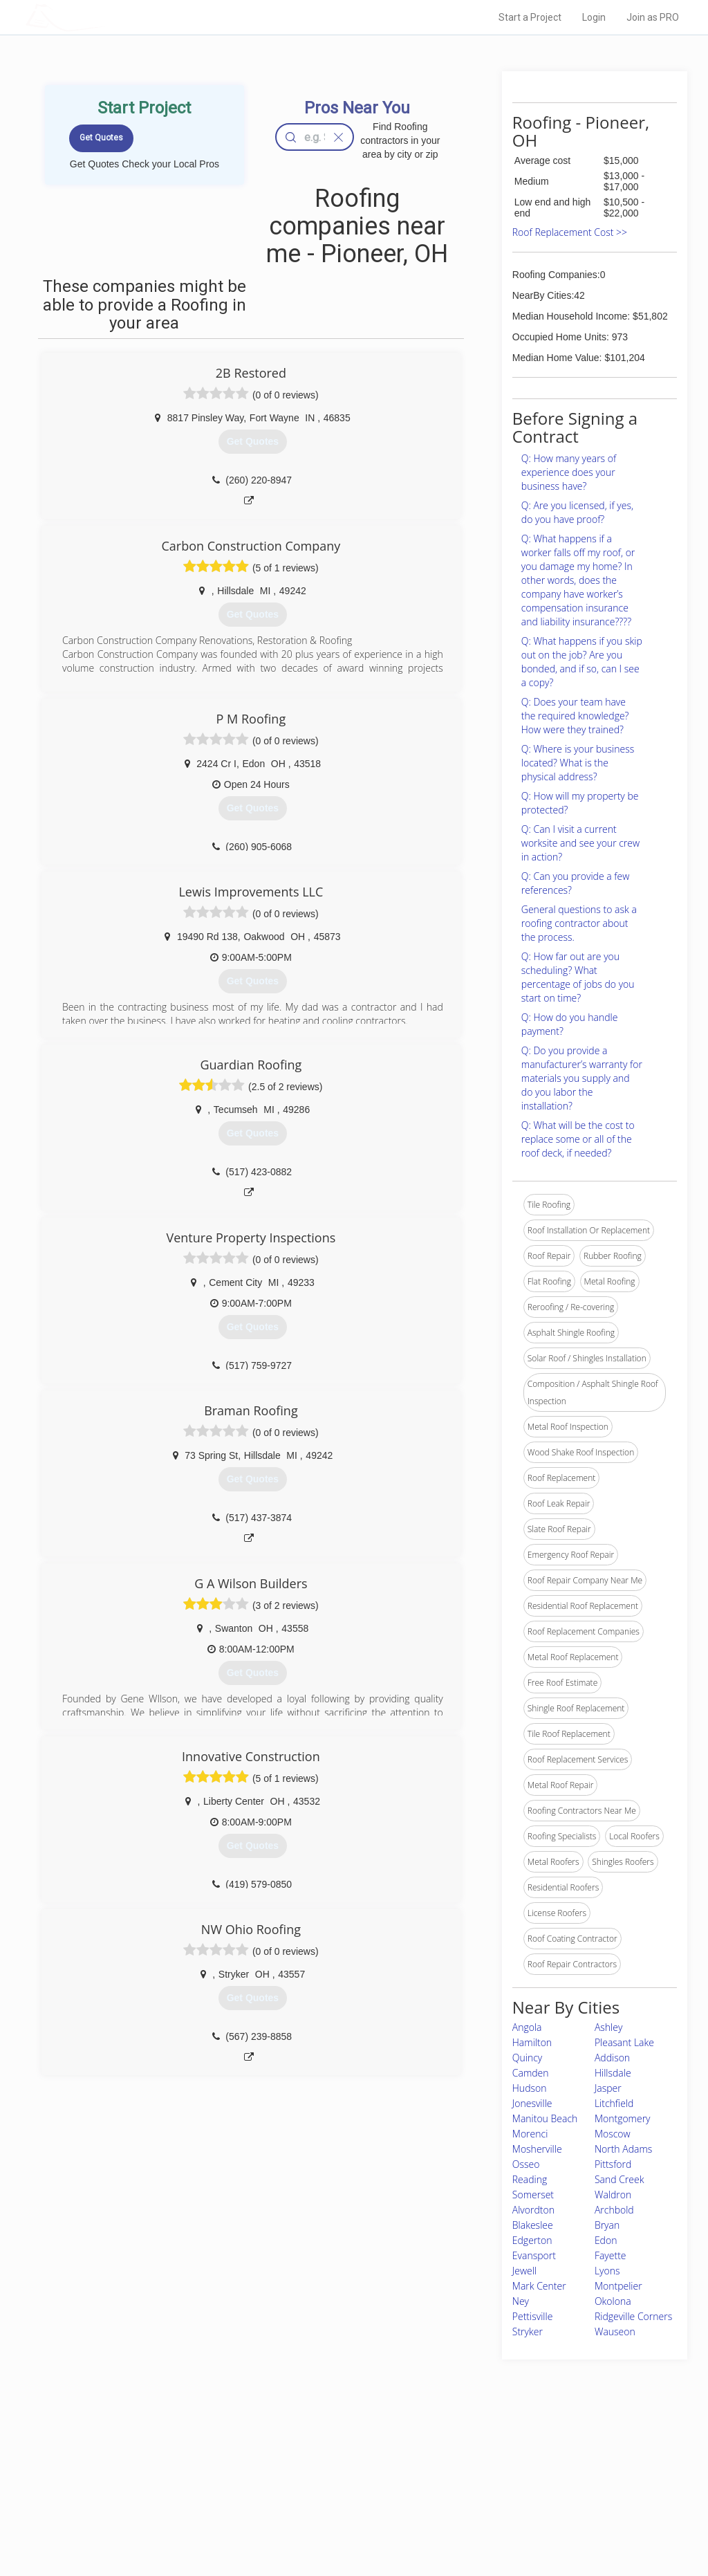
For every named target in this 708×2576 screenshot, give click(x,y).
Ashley (608, 2027)
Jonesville (532, 2103)
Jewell (524, 2270)
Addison (612, 2057)
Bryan (607, 2225)
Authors (490, 2490)
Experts (297, 2474)
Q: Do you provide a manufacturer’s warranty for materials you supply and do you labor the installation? (581, 1078)
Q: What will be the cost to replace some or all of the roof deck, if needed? (578, 1139)
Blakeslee (532, 2225)
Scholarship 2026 (508, 2459)
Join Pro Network (315, 2459)
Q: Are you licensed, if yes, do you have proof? (577, 512)
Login (594, 17)
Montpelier (618, 2285)
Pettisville (532, 2316)
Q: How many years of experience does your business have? (568, 472)
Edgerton (532, 2240)
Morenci (530, 2133)
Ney (520, 2301)
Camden (530, 2072)
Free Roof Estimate (166, 2505)
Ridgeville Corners (633, 2316)
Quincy (527, 2057)
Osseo (526, 2164)
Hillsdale (613, 2072)
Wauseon (615, 2331)
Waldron (613, 2194)
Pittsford (613, 2164)
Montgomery (623, 2118)
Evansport (534, 2255)
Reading (529, 2179)
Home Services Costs (170, 2459)
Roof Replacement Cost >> (569, 232)
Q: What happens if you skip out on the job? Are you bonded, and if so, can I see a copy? (581, 661)
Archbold (614, 2209)
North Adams (623, 2148)
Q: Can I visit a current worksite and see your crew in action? (580, 842)
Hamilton (532, 2042)
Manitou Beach (545, 2118)
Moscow (613, 2133)
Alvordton (533, 2209)
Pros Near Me (154, 2474)
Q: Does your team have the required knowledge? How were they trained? (575, 715)
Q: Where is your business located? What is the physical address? (577, 762)
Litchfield (614, 2103)
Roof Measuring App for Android (343, 2521)
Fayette (610, 2255)
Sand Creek (619, 2179)
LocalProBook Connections (527, 2505)
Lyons (607, 2270)
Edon (606, 2240)
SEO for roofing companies (526, 2521)
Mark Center (539, 2285)
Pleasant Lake (624, 2042)
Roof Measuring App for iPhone (341, 2505)
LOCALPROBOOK (105, 17)
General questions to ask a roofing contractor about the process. (579, 923)
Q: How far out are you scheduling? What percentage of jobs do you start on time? (578, 977)
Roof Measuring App (321, 2490)
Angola (527, 2027)
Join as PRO (652, 17)
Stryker (527, 2331)
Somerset (533, 2194)
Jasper (608, 2088)
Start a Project (530, 17)
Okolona (613, 2301)
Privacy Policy (501, 2474)
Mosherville (537, 2148)
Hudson (529, 2088)
